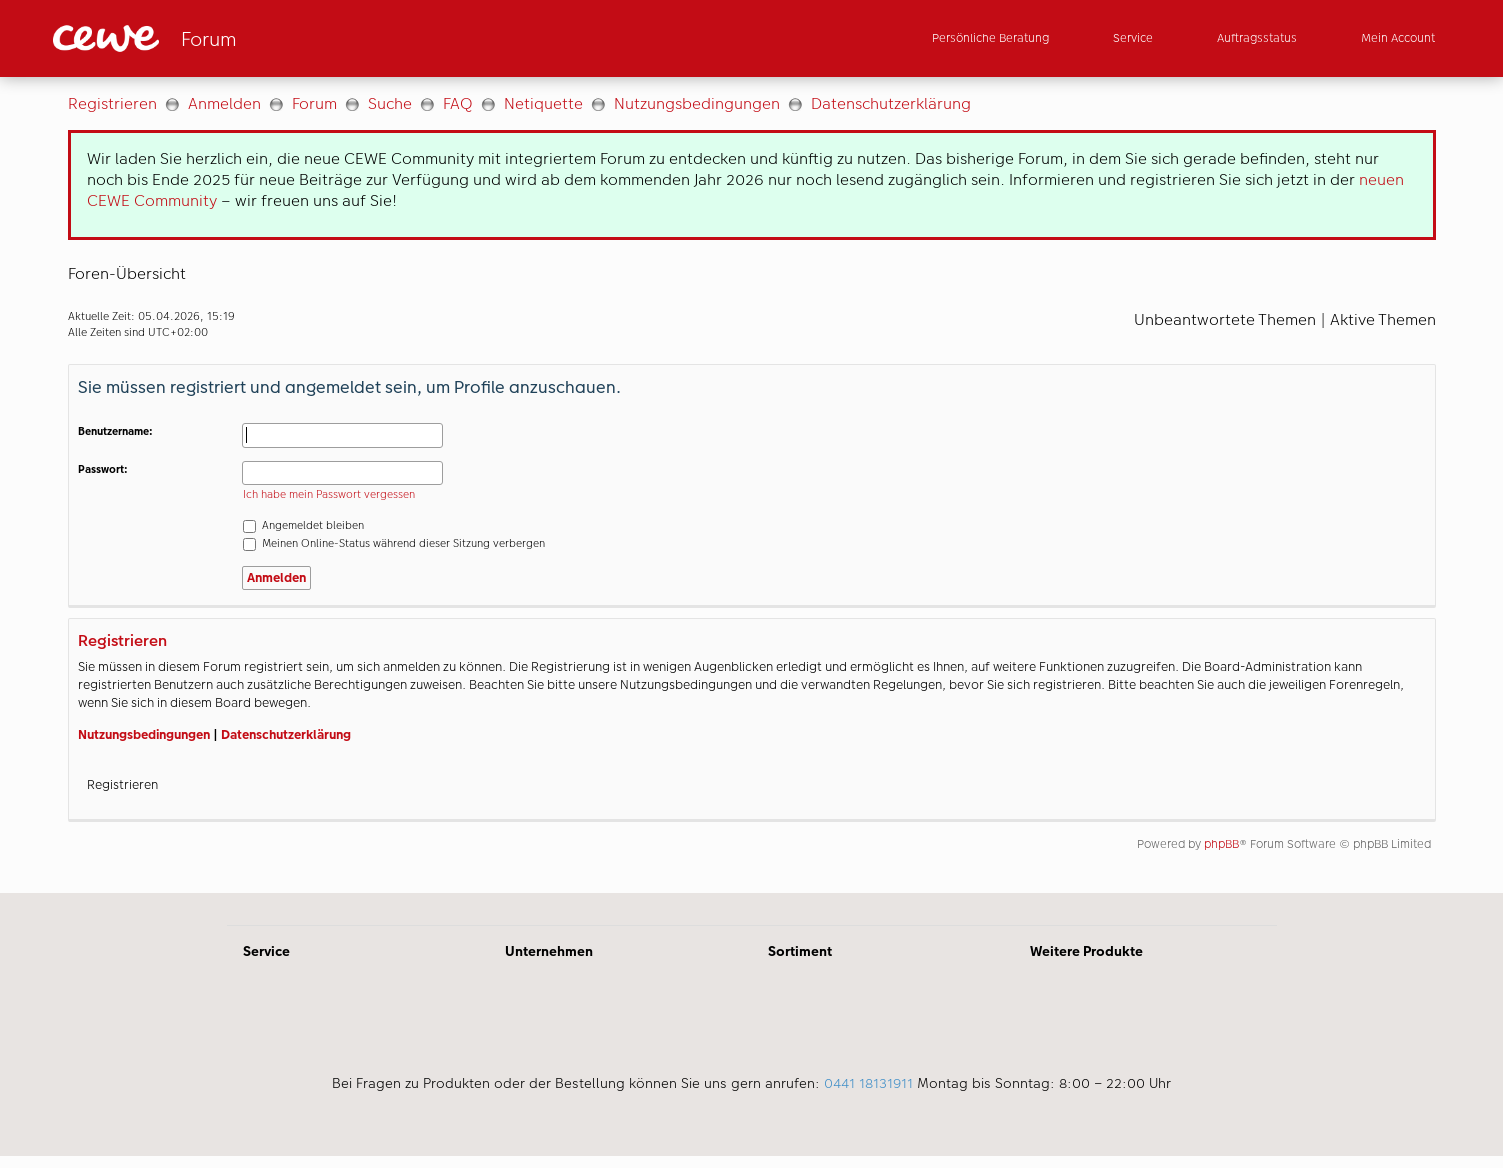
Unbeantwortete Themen (1225, 319)
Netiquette (543, 103)
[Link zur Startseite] (249, 38)
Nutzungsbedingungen (697, 103)
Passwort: (103, 469)
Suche (390, 103)
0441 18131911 (868, 1083)
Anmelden (224, 103)
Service (266, 951)
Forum (314, 103)
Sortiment (800, 951)
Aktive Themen (1383, 319)
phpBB (1221, 844)
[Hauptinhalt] (751, 485)
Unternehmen (549, 951)
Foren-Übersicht (127, 273)
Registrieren (112, 103)
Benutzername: (115, 431)
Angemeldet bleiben (303, 525)
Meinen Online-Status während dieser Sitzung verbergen (394, 543)
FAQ (458, 103)
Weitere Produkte (1086, 951)
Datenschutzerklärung (891, 103)
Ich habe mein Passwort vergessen (329, 494)
